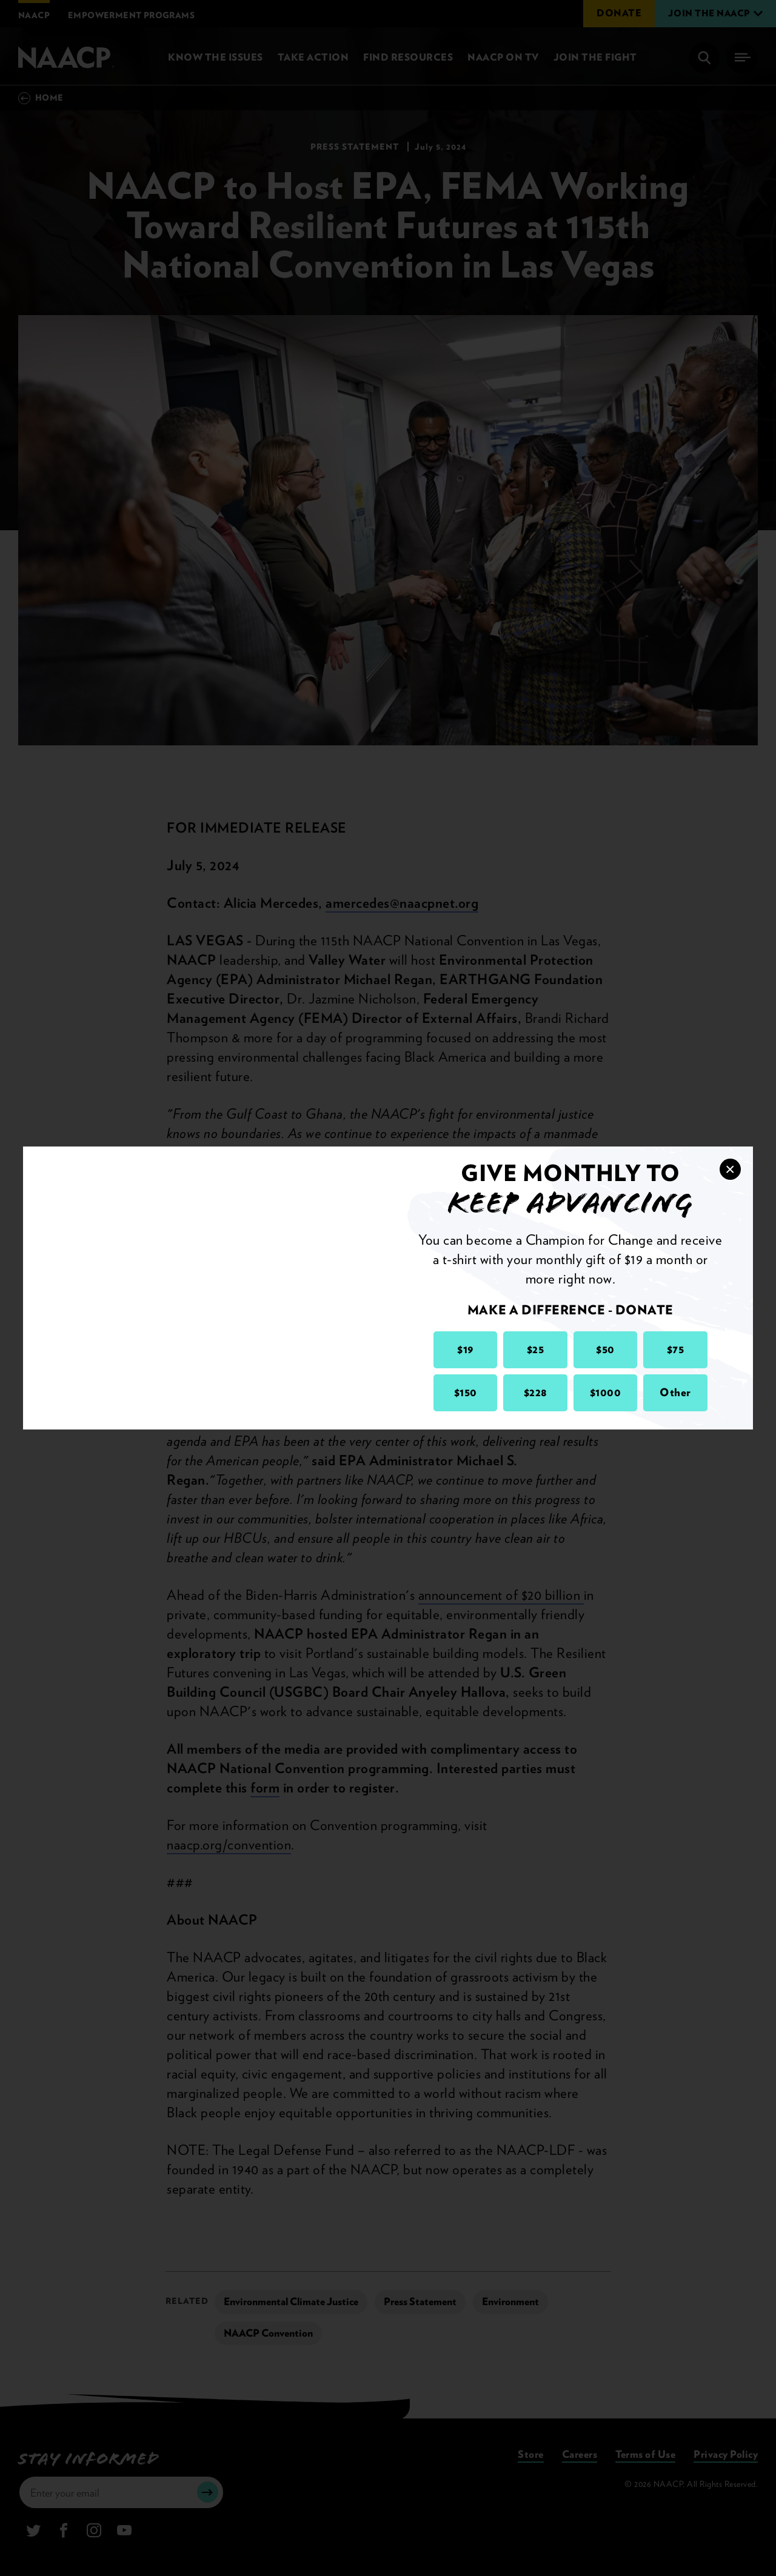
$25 (535, 1349)
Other (675, 1392)
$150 (465, 1392)
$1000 (605, 1392)
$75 (675, 1349)
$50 (605, 1349)
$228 (535, 1392)
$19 (465, 1349)
